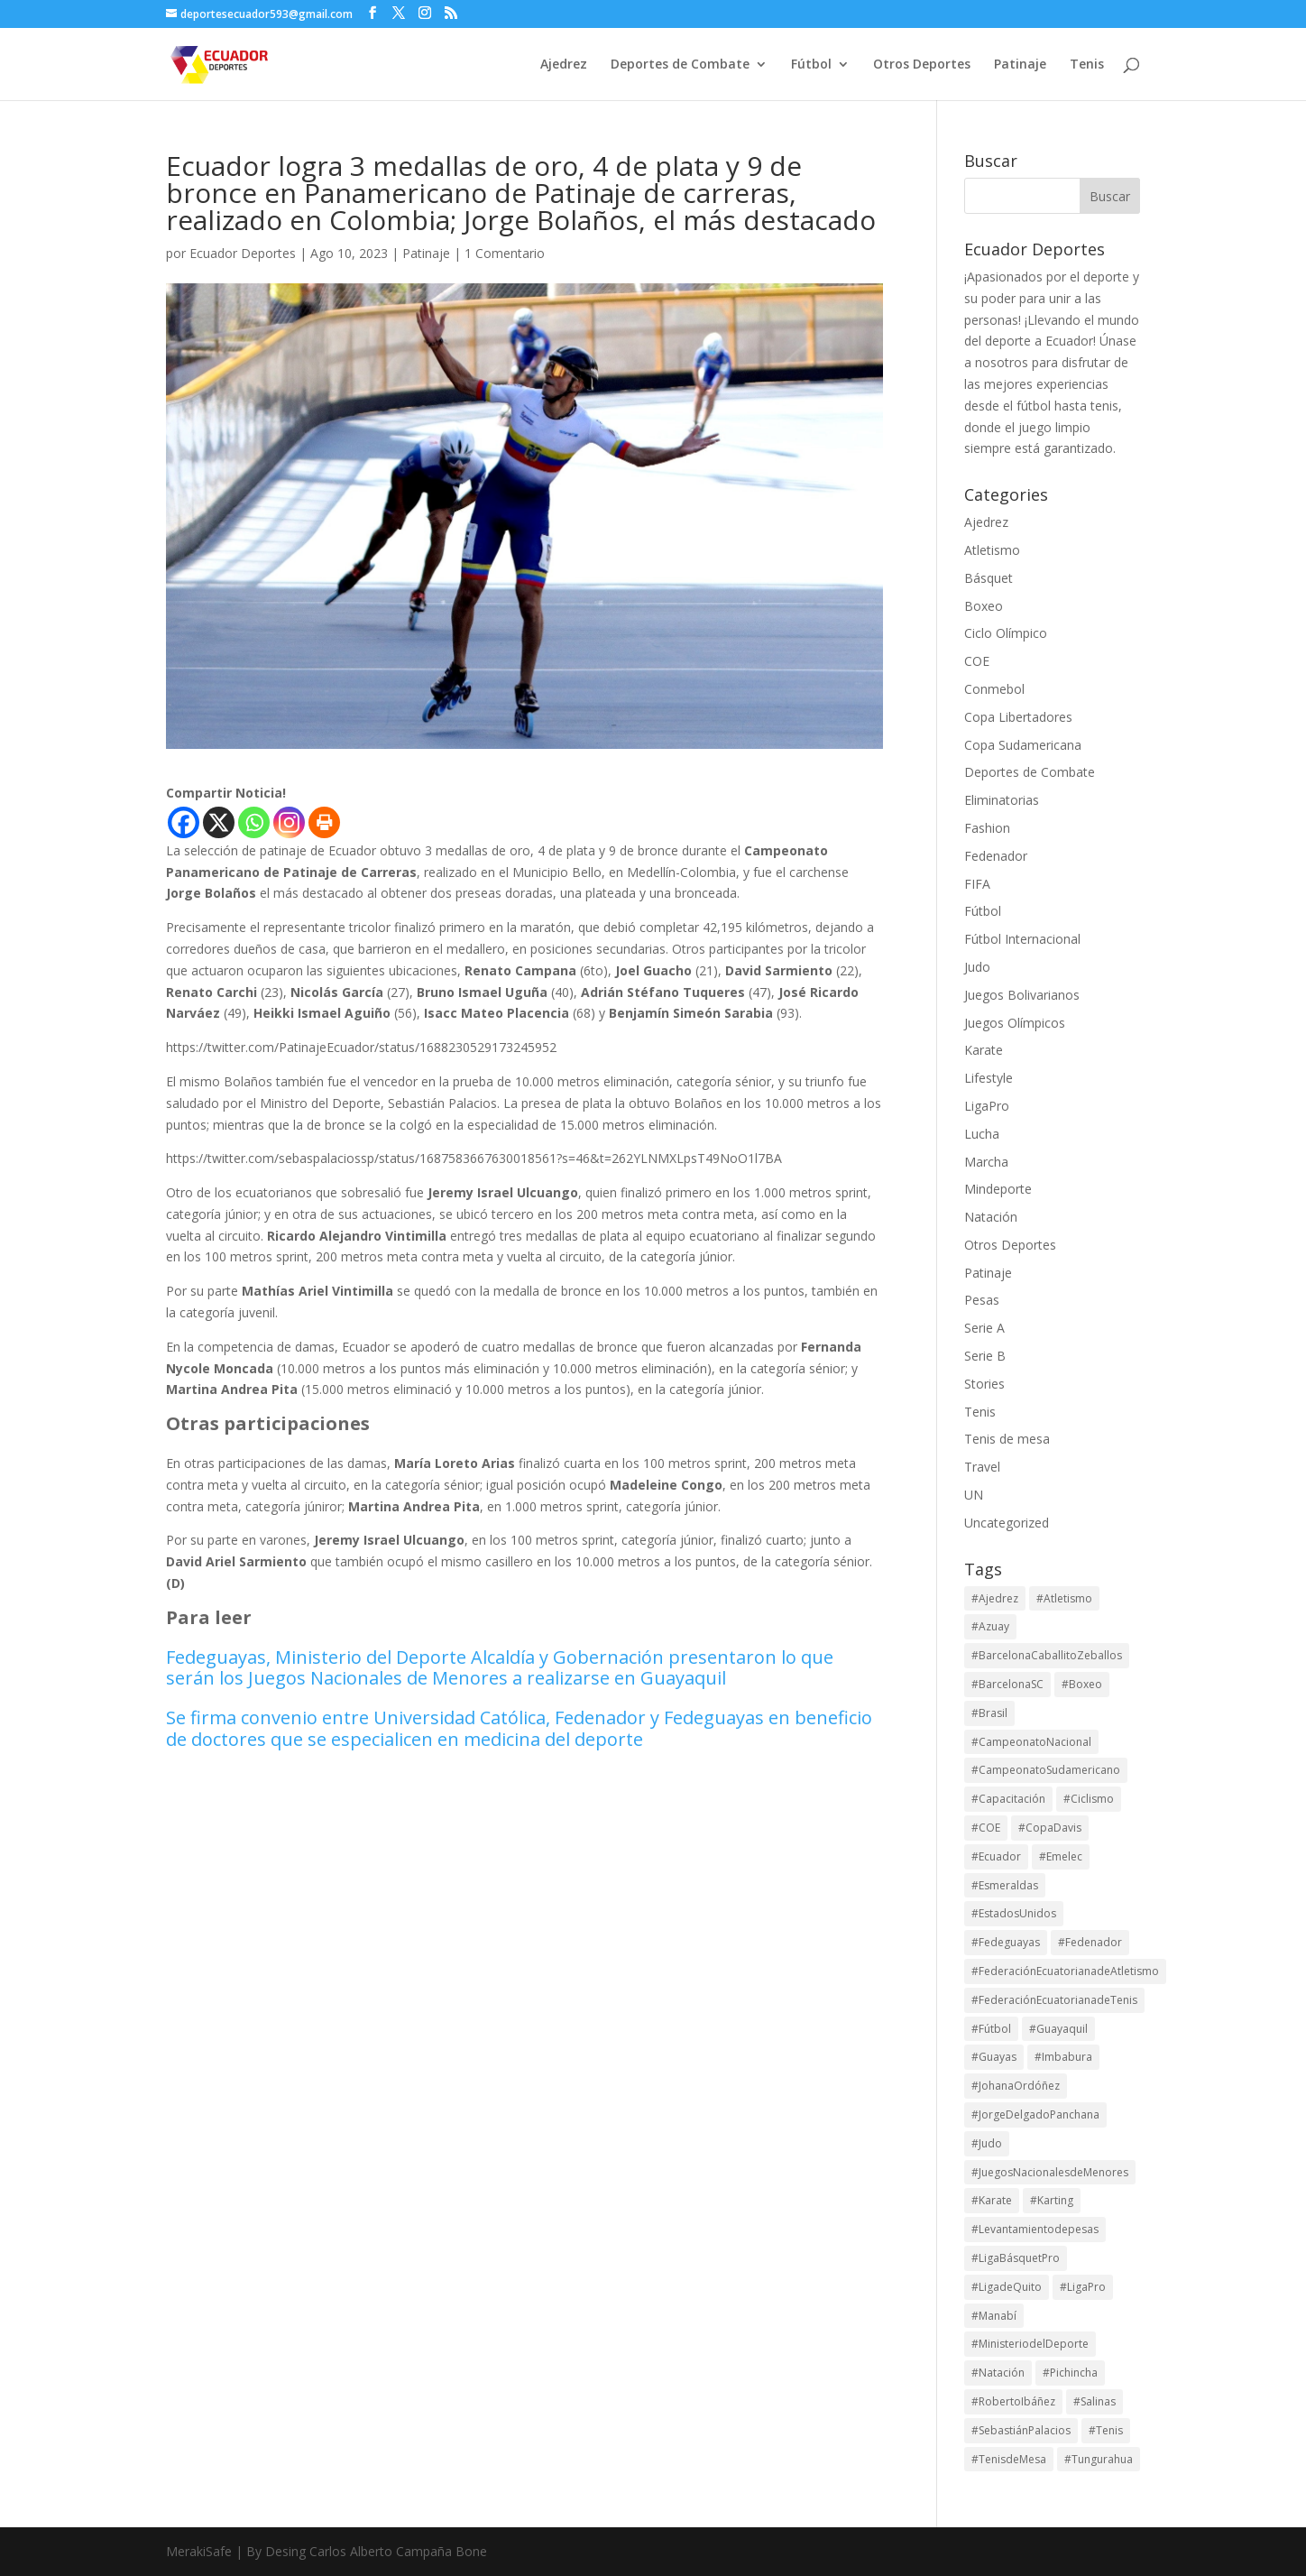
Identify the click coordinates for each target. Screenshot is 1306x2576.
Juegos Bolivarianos (1022, 994)
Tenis (1087, 65)
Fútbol (811, 65)
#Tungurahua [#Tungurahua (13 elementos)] (1098, 2459)
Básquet (988, 577)
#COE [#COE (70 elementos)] (985, 1827)
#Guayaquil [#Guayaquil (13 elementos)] (1058, 2028)
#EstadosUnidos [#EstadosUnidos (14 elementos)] (1013, 1913)
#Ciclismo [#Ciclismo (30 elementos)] (1088, 1798)
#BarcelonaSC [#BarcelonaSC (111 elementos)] (1007, 1684)
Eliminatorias (1001, 799)
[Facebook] (183, 822)
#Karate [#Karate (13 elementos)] (991, 2200)
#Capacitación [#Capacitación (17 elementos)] (1008, 1798)
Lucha (981, 1133)
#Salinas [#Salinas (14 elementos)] (1094, 2401)
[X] (219, 822)
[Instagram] (289, 822)
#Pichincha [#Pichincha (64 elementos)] (1070, 2372)
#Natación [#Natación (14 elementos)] (998, 2372)
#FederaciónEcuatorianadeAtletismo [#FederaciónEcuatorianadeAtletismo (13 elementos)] (1065, 1971)
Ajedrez (563, 65)
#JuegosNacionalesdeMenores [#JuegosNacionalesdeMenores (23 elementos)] (1049, 2172)
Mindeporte (998, 1188)
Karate (983, 1049)
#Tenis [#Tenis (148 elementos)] (1106, 2430)
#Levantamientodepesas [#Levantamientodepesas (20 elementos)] (1035, 2229)
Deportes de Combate (680, 65)
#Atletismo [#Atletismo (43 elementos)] (1064, 1598)
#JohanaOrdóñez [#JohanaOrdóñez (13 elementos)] (1015, 2085)
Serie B (985, 1355)
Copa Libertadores (1018, 716)
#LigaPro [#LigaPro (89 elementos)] (1083, 2286)
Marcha (986, 1161)
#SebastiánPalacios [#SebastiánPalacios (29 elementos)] (1021, 2430)
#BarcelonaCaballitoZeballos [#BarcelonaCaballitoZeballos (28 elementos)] (1046, 1655)
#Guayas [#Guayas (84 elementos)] (993, 2056)
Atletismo (992, 550)
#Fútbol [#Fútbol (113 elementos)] (991, 2028)
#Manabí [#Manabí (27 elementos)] (993, 2315)
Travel (982, 1466)
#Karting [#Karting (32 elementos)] (1051, 2200)
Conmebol (994, 688)
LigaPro (986, 1105)
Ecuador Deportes (242, 253)
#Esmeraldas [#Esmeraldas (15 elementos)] (1004, 1885)
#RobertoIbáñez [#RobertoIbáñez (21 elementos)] (1013, 2401)
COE (976, 660)
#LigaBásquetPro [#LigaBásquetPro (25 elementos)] (1015, 2258)
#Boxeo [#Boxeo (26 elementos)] (1082, 1684)
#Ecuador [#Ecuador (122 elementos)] (996, 1856)
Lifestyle (988, 1077)
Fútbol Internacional (1022, 938)
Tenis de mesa (1007, 1438)
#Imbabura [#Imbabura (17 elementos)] (1063, 2056)
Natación (990, 1216)
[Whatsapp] (254, 822)
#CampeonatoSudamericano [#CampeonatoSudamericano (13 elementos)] (1045, 1769)
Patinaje (1020, 65)
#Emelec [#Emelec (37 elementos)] (1060, 1856)
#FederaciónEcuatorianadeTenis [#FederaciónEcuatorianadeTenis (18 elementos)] (1054, 2000)
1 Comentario (504, 253)
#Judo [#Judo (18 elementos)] (986, 2143)
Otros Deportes (921, 65)
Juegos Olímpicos (1014, 1022)
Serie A (984, 1327)
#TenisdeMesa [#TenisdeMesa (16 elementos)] (1008, 2459)
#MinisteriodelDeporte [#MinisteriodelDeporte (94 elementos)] (1030, 2343)
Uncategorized (1006, 1522)
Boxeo (983, 605)
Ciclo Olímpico (1005, 633)
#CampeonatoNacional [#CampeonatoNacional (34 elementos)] (1031, 1742)
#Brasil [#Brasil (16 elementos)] (989, 1713)
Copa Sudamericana (1022, 744)
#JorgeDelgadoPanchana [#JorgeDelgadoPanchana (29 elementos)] (1035, 2114)
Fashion (987, 827)
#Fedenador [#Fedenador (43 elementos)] (1090, 1942)
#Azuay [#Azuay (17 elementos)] (990, 1626)
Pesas (981, 1299)
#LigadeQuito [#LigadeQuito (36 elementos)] (1006, 2286)
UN (973, 1494)
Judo (977, 966)
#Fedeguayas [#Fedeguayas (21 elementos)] (1005, 1942)
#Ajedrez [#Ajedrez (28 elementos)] (994, 1598)
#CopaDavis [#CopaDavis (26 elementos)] (1049, 1827)
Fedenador (995, 855)
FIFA (977, 883)
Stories (984, 1383)
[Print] (324, 822)
